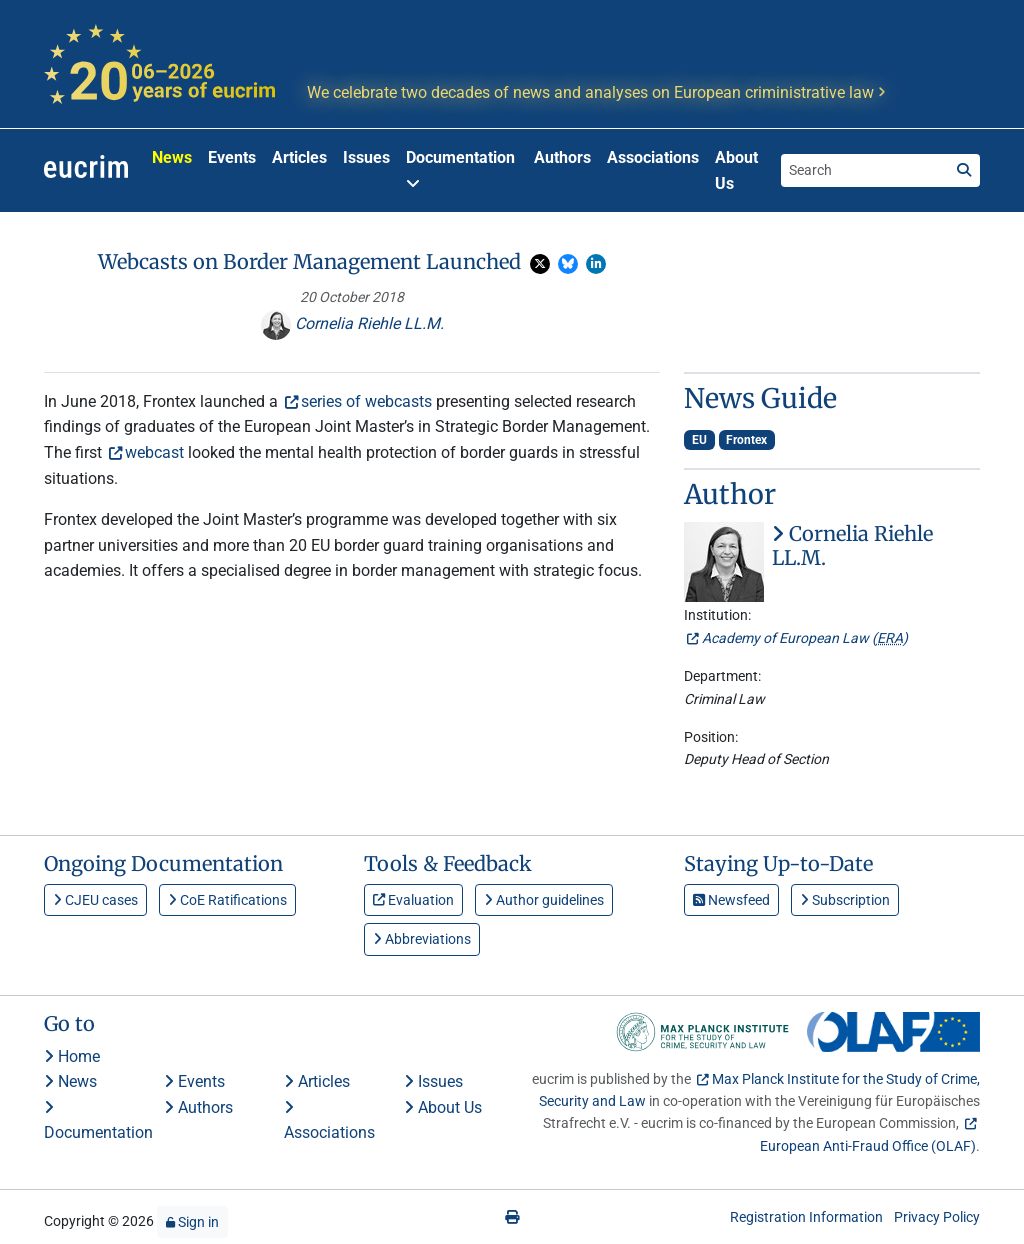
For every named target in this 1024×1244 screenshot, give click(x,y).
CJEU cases (95, 900)
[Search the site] (865, 170)
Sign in (192, 1222)
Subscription (845, 900)
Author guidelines (544, 900)
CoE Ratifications (227, 900)
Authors (562, 157)
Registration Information (806, 1217)
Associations (653, 157)
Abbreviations (422, 939)
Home (72, 1056)
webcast (154, 452)
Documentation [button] (460, 169)
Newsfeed (731, 900)
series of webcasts (366, 401)
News (172, 157)
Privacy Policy (937, 1217)
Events (232, 157)
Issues (366, 157)
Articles (299, 157)
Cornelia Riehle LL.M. (352, 323)
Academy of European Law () (805, 638)
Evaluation (413, 900)
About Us (736, 170)
